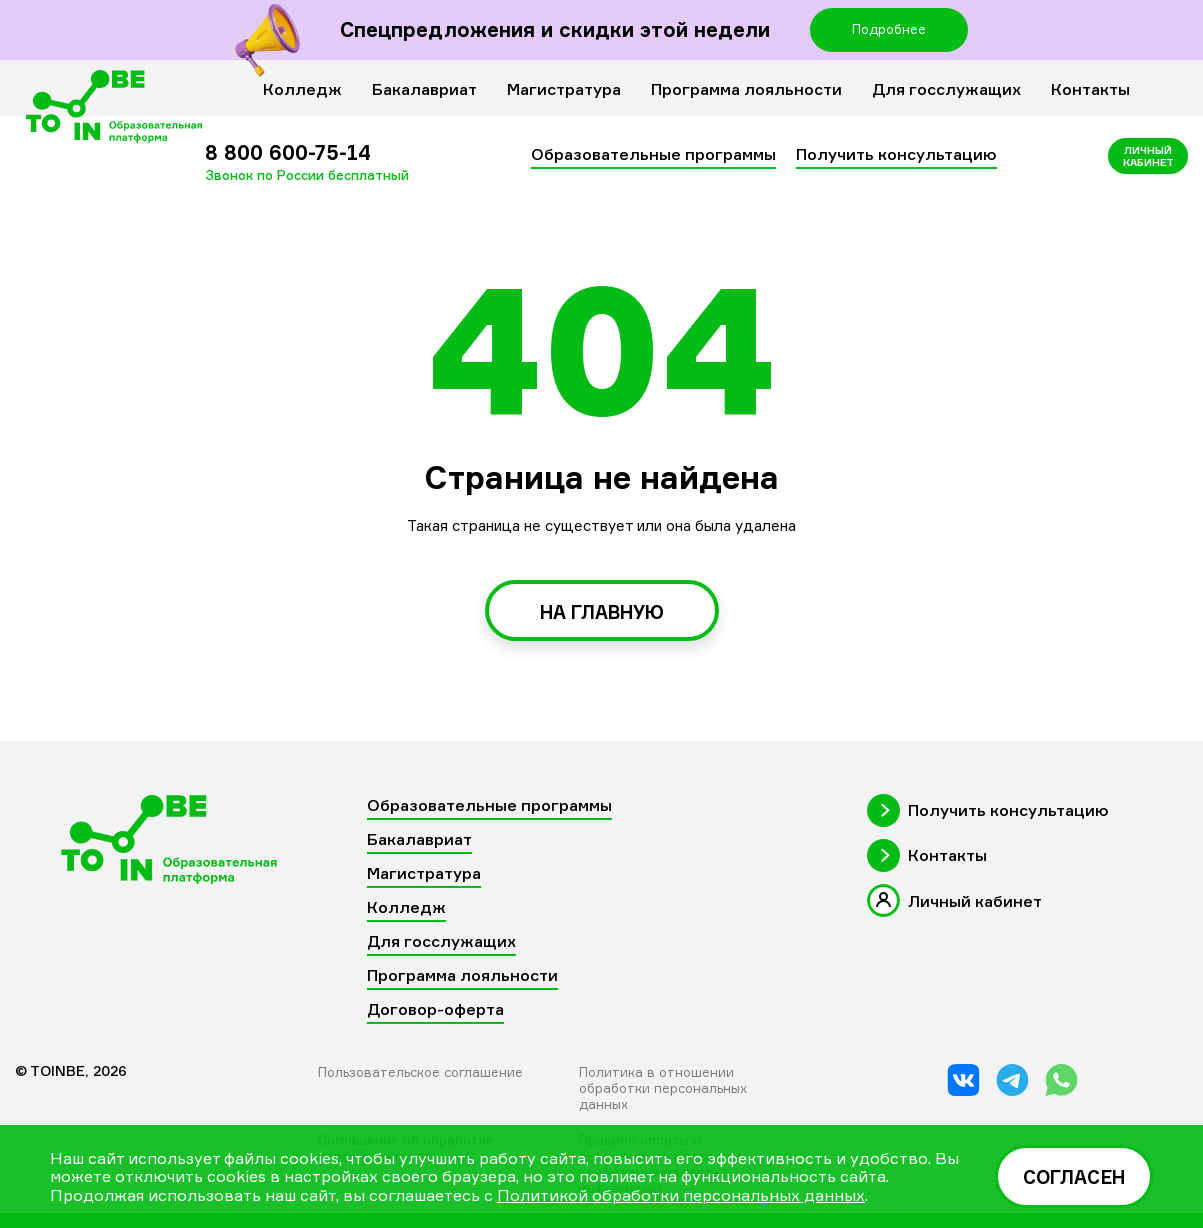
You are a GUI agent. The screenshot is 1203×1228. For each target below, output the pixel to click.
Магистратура (564, 89)
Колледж (302, 89)
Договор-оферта (435, 1009)
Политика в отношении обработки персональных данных (663, 1088)
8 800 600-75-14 (307, 161)
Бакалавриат (424, 89)
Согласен (1074, 1177)
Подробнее (889, 29)
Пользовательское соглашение (420, 1072)
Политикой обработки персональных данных (681, 1195)
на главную (602, 612)
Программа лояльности (746, 89)
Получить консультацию (896, 154)
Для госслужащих (946, 89)
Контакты (1090, 89)
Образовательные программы (653, 154)
